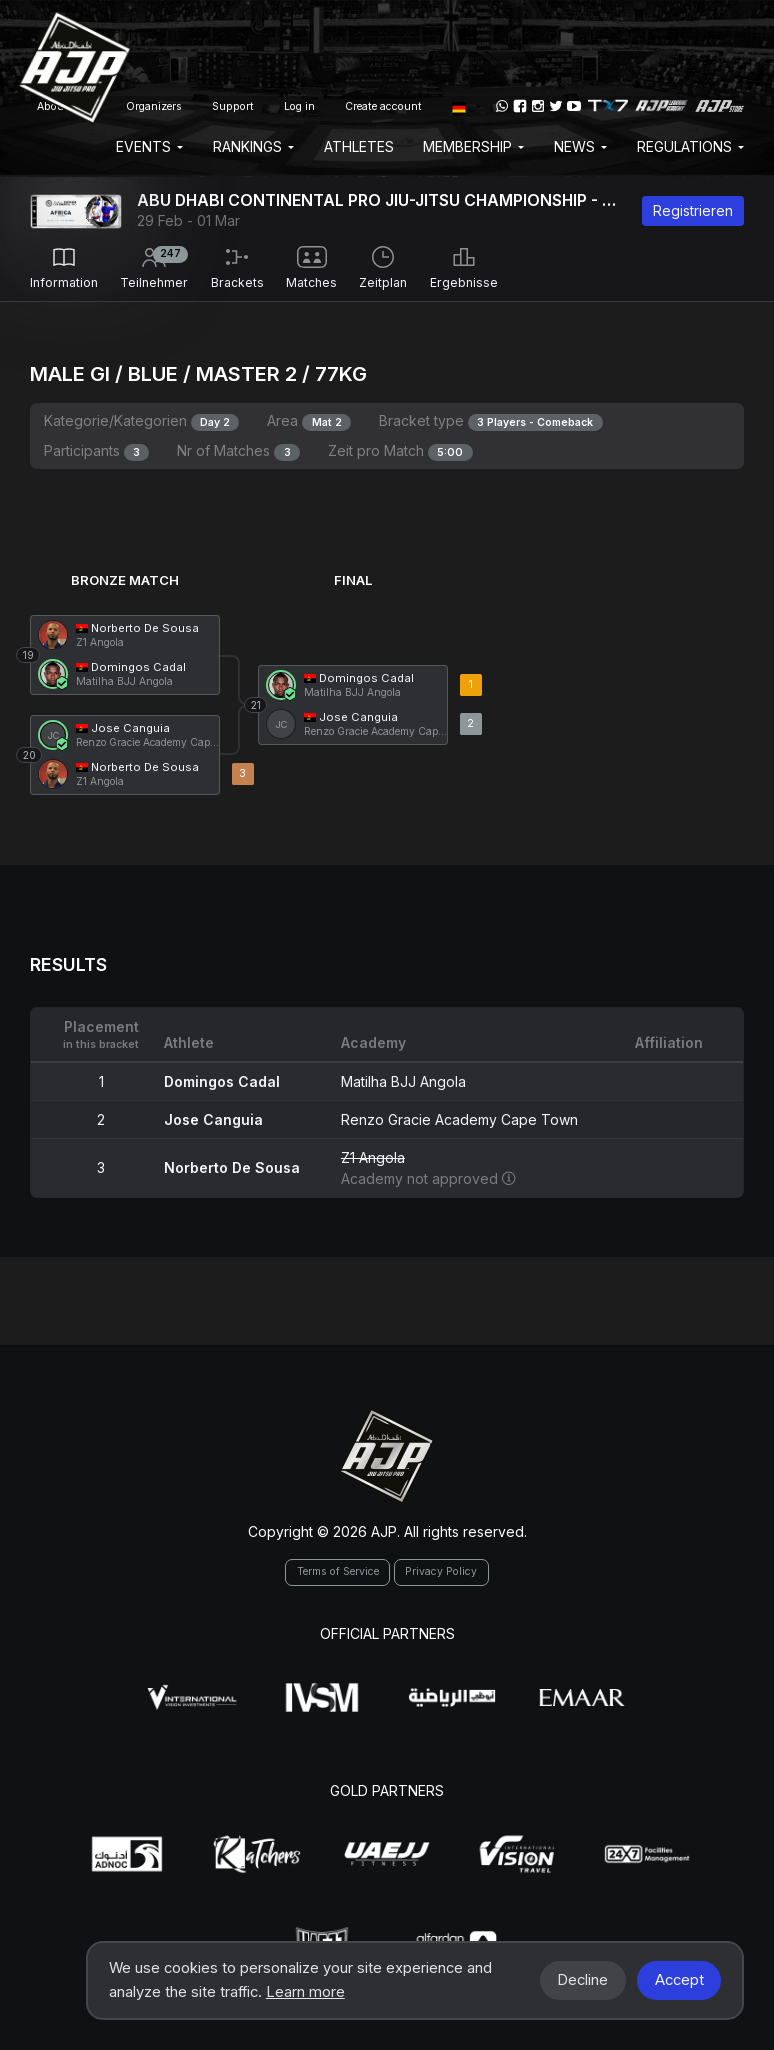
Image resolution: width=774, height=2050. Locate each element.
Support (233, 106)
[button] (459, 106)
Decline (582, 1980)
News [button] (580, 146)
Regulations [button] (690, 146)
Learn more (305, 1992)
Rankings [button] (253, 146)
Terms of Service (338, 1571)
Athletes (359, 146)
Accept (679, 1980)
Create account (383, 106)
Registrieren (693, 210)
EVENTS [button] (149, 146)
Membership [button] (473, 146)
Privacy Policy (441, 1571)
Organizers (154, 106)
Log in (299, 106)
